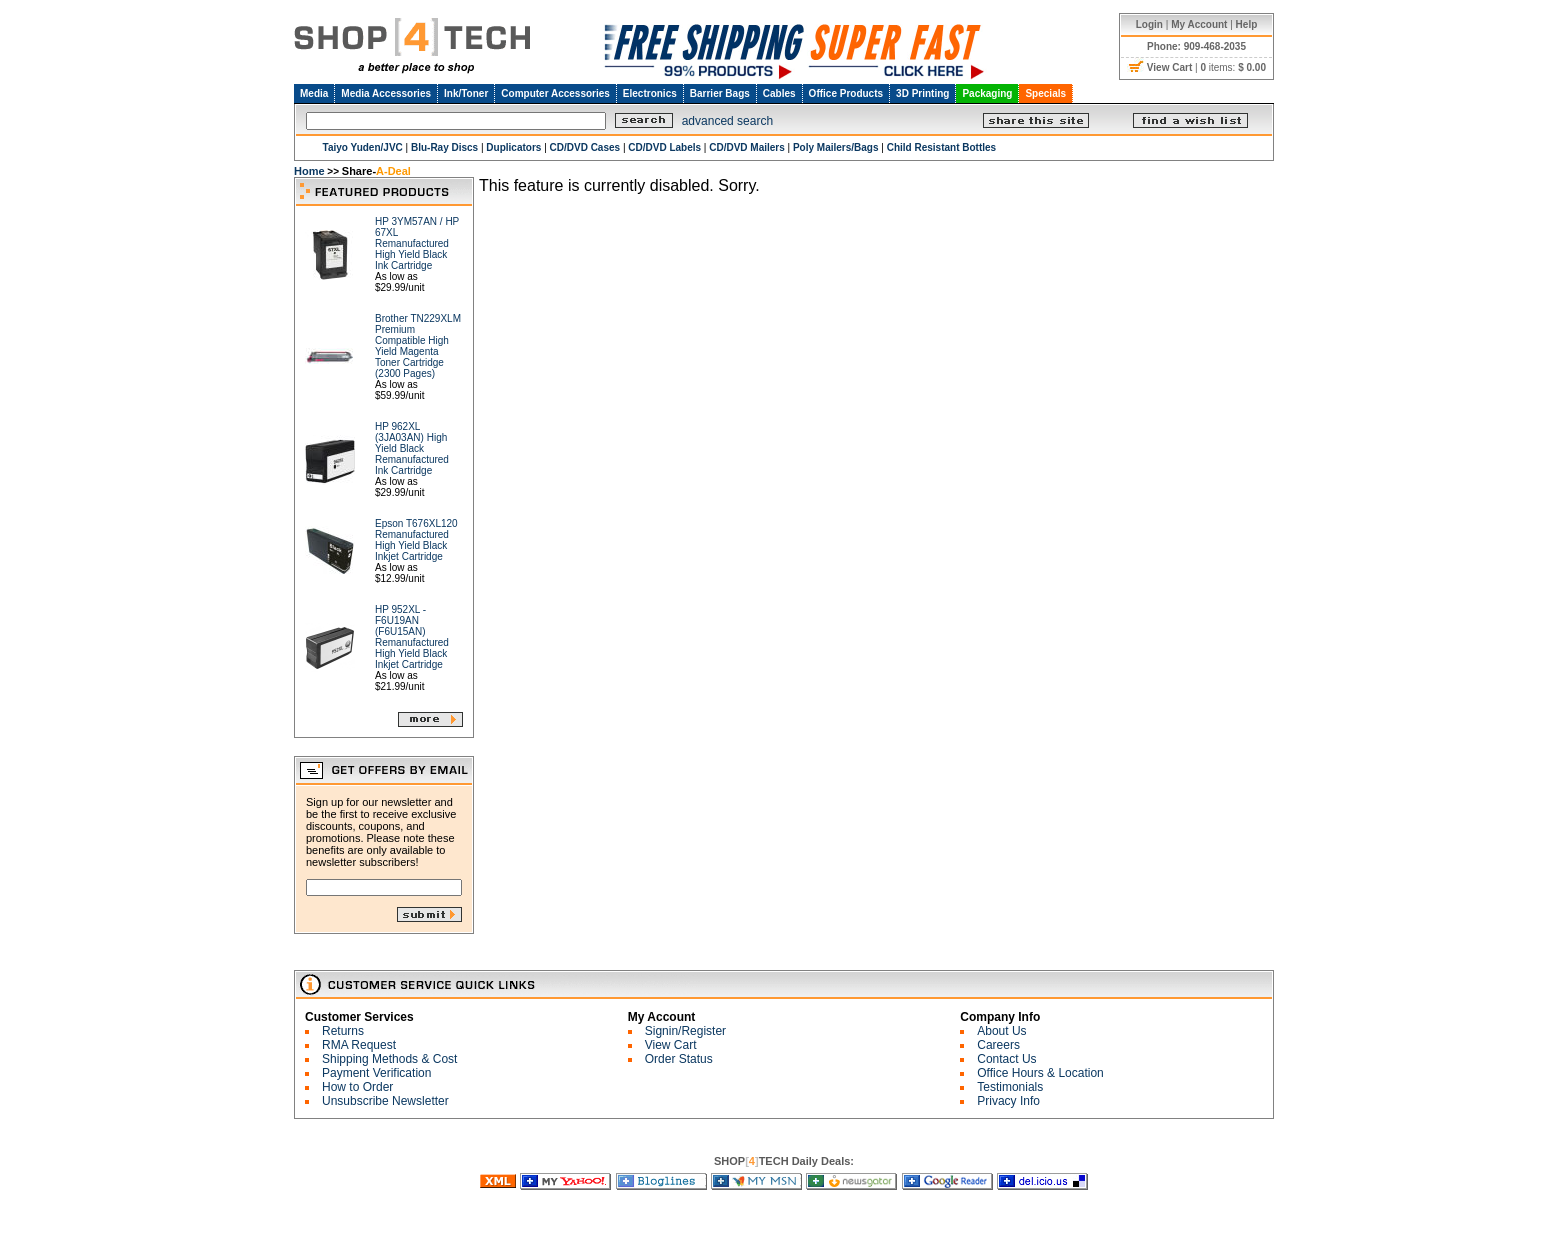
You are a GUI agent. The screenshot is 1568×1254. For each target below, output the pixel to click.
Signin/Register (685, 1031)
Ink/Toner (466, 93)
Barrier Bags (720, 93)
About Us (1001, 1031)
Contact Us (1006, 1059)
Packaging (987, 93)
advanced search (727, 121)
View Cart (671, 1045)
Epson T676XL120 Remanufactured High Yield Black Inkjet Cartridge (416, 540)
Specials (1045, 93)
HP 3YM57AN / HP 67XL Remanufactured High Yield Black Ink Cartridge (417, 243)
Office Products (846, 93)
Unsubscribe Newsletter (385, 1101)
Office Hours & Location (1040, 1073)
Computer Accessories (555, 93)
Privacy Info (1008, 1101)
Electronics (650, 93)
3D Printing (922, 93)
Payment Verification (376, 1073)
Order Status (679, 1059)
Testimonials (1010, 1087)
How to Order (357, 1087)
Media (314, 93)
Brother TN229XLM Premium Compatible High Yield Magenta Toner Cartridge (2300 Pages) (418, 346)
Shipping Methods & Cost (389, 1059)
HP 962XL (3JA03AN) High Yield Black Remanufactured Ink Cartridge (412, 448)
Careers (998, 1045)
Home (309, 171)
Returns (343, 1031)
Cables (779, 93)
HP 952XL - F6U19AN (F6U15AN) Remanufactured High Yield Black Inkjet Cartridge (412, 637)
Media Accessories (386, 93)
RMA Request (359, 1045)
